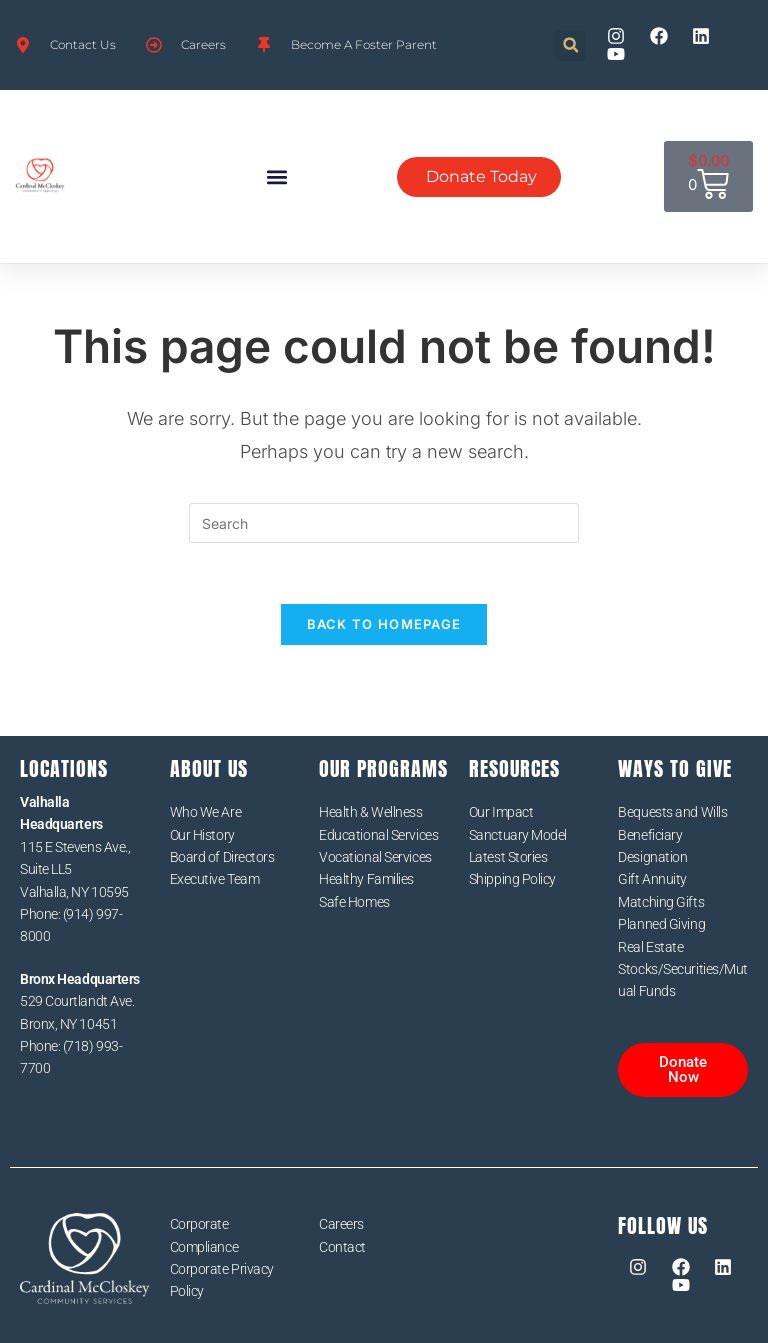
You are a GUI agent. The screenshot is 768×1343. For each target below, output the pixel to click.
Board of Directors (222, 857)
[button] (570, 45)
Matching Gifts (661, 902)
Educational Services (378, 835)
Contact (342, 1247)
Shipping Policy (512, 879)
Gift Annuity (652, 879)
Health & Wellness (370, 812)
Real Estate (650, 947)
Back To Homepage (384, 624)
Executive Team (215, 879)
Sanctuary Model (518, 835)
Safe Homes (354, 902)
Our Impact (501, 812)
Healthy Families (366, 879)
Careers (341, 1224)
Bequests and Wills (672, 812)
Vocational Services (375, 857)
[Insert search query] (384, 523)
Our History (202, 835)
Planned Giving (661, 924)
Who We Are (206, 812)
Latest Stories (508, 857)
